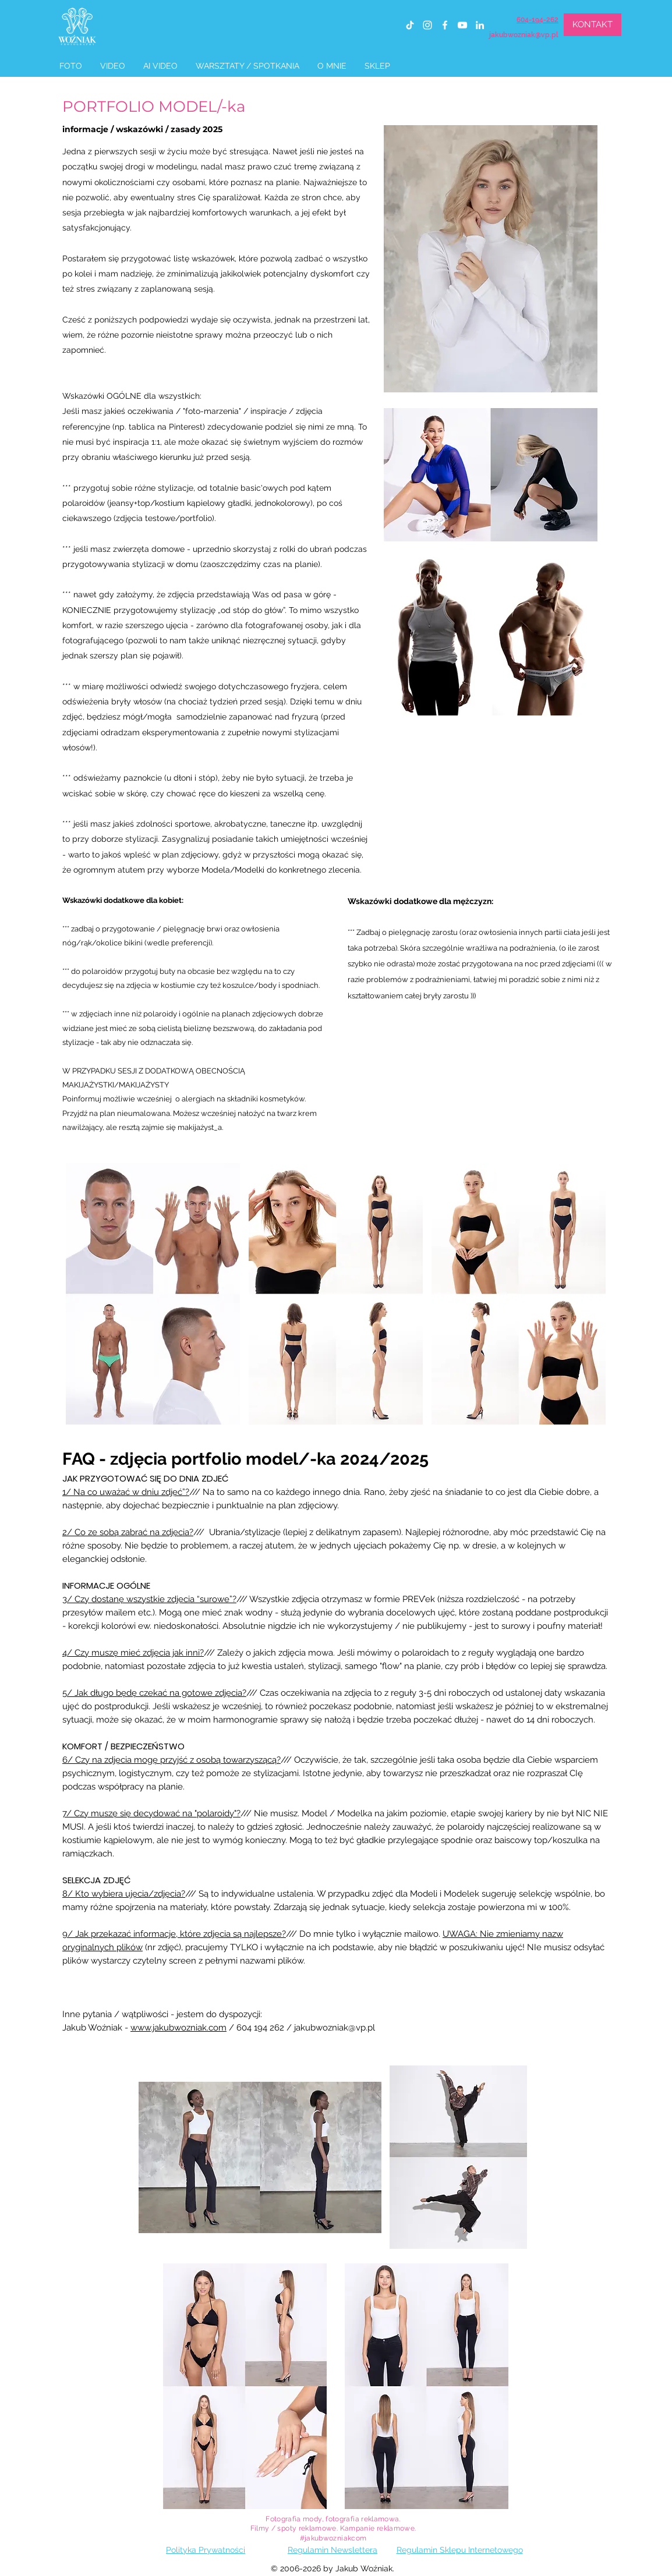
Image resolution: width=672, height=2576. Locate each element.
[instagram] (427, 25)
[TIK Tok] (410, 25)
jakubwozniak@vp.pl (523, 35)
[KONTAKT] (592, 24)
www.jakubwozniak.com (178, 2027)
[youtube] (462, 25)
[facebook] (445, 25)
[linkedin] (480, 25)
